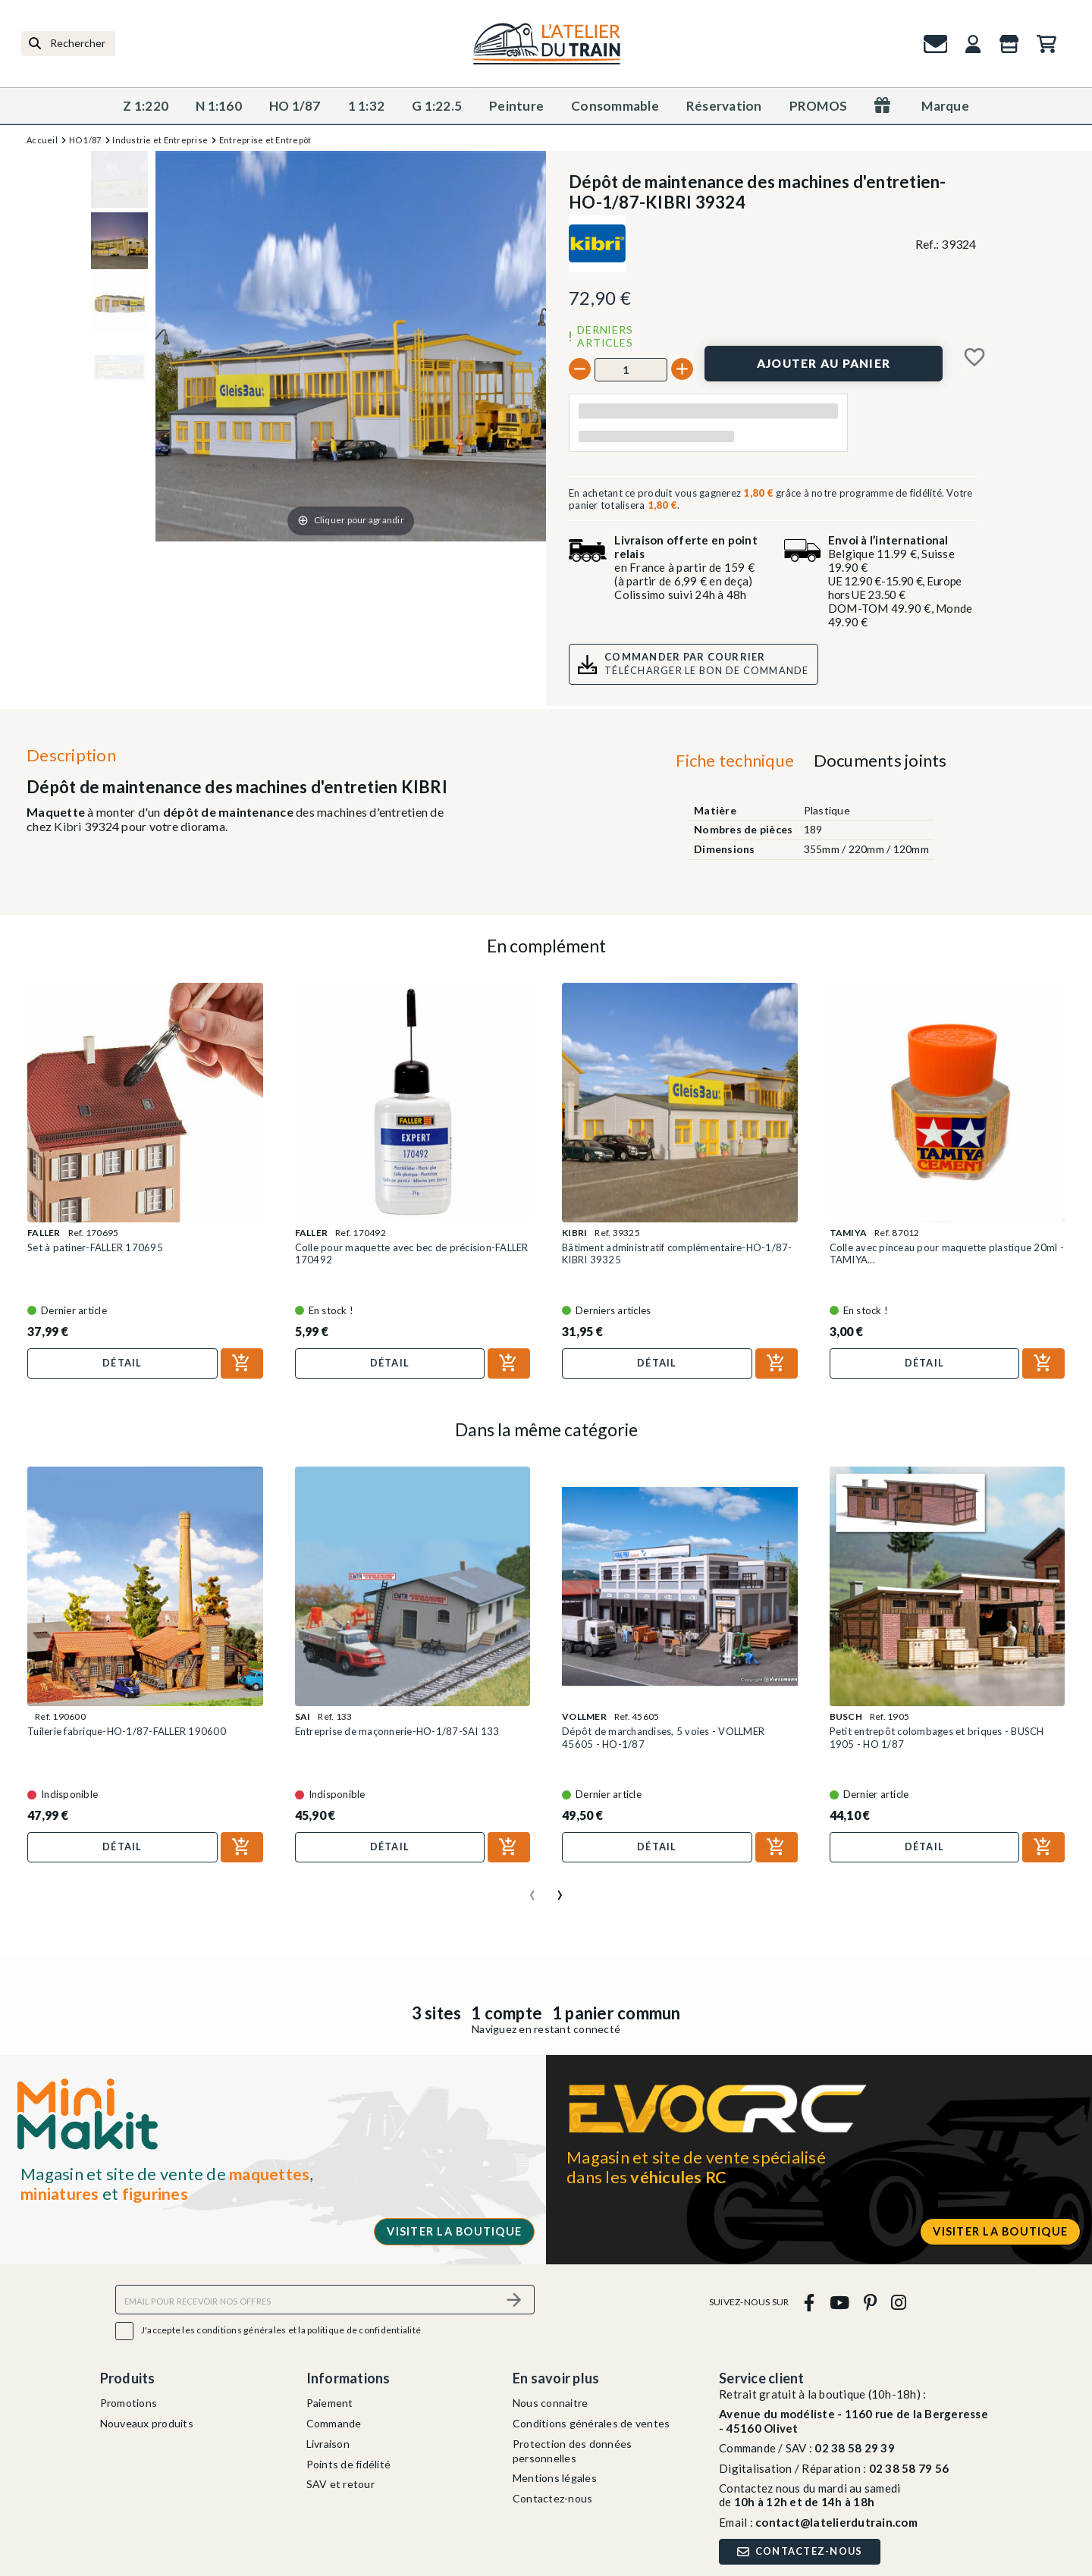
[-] (580, 369)
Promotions (129, 2402)
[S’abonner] (514, 2299)
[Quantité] (631, 369)
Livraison (328, 2443)
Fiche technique (735, 760)
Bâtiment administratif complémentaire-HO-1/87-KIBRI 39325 (677, 1253)
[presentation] (532, 1889)
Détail (122, 1363)
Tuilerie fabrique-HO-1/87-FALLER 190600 (126, 1731)
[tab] (735, 763)
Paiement (329, 2402)
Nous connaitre (550, 2402)
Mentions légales (555, 2477)
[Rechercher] (68, 43)
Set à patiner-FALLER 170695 (95, 1247)
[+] (682, 369)
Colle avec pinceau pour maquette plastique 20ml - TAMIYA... (947, 1253)
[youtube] (839, 2302)
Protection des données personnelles (572, 2451)
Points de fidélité (348, 2464)
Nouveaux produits (146, 2423)
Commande (334, 2423)
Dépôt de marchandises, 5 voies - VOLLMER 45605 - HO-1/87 (663, 1737)
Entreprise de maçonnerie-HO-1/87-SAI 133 (397, 1731)
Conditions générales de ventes (591, 2423)
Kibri (67, 826)
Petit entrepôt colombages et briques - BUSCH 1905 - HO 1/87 (937, 1737)
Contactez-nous (553, 2498)
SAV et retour (340, 2483)
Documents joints (880, 760)
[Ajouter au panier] (823, 363)
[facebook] (809, 2302)
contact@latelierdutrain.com (836, 2522)
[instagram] (899, 2302)
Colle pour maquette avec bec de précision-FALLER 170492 (412, 1253)
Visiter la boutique (454, 2231)
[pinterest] (869, 2302)
